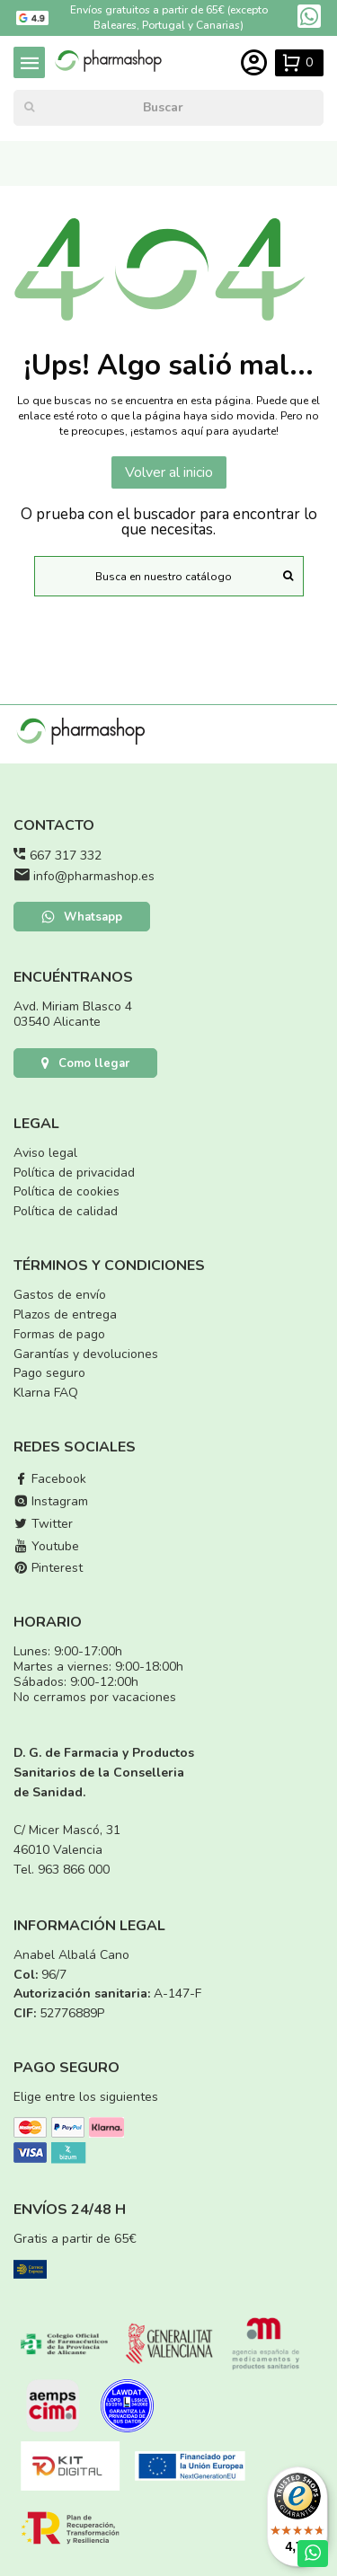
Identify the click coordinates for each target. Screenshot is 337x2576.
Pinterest (48, 1567)
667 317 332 (66, 855)
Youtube (46, 1546)
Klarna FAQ (45, 1392)
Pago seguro (49, 1372)
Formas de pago (59, 1334)
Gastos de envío (59, 1294)
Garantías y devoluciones (85, 1354)
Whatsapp (81, 917)
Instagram (50, 1501)
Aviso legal (45, 1152)
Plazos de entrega (65, 1314)
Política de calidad (65, 1211)
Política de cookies (66, 1191)
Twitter (43, 1523)
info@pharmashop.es (94, 876)
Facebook (49, 1478)
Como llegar (85, 1063)
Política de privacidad (74, 1172)
